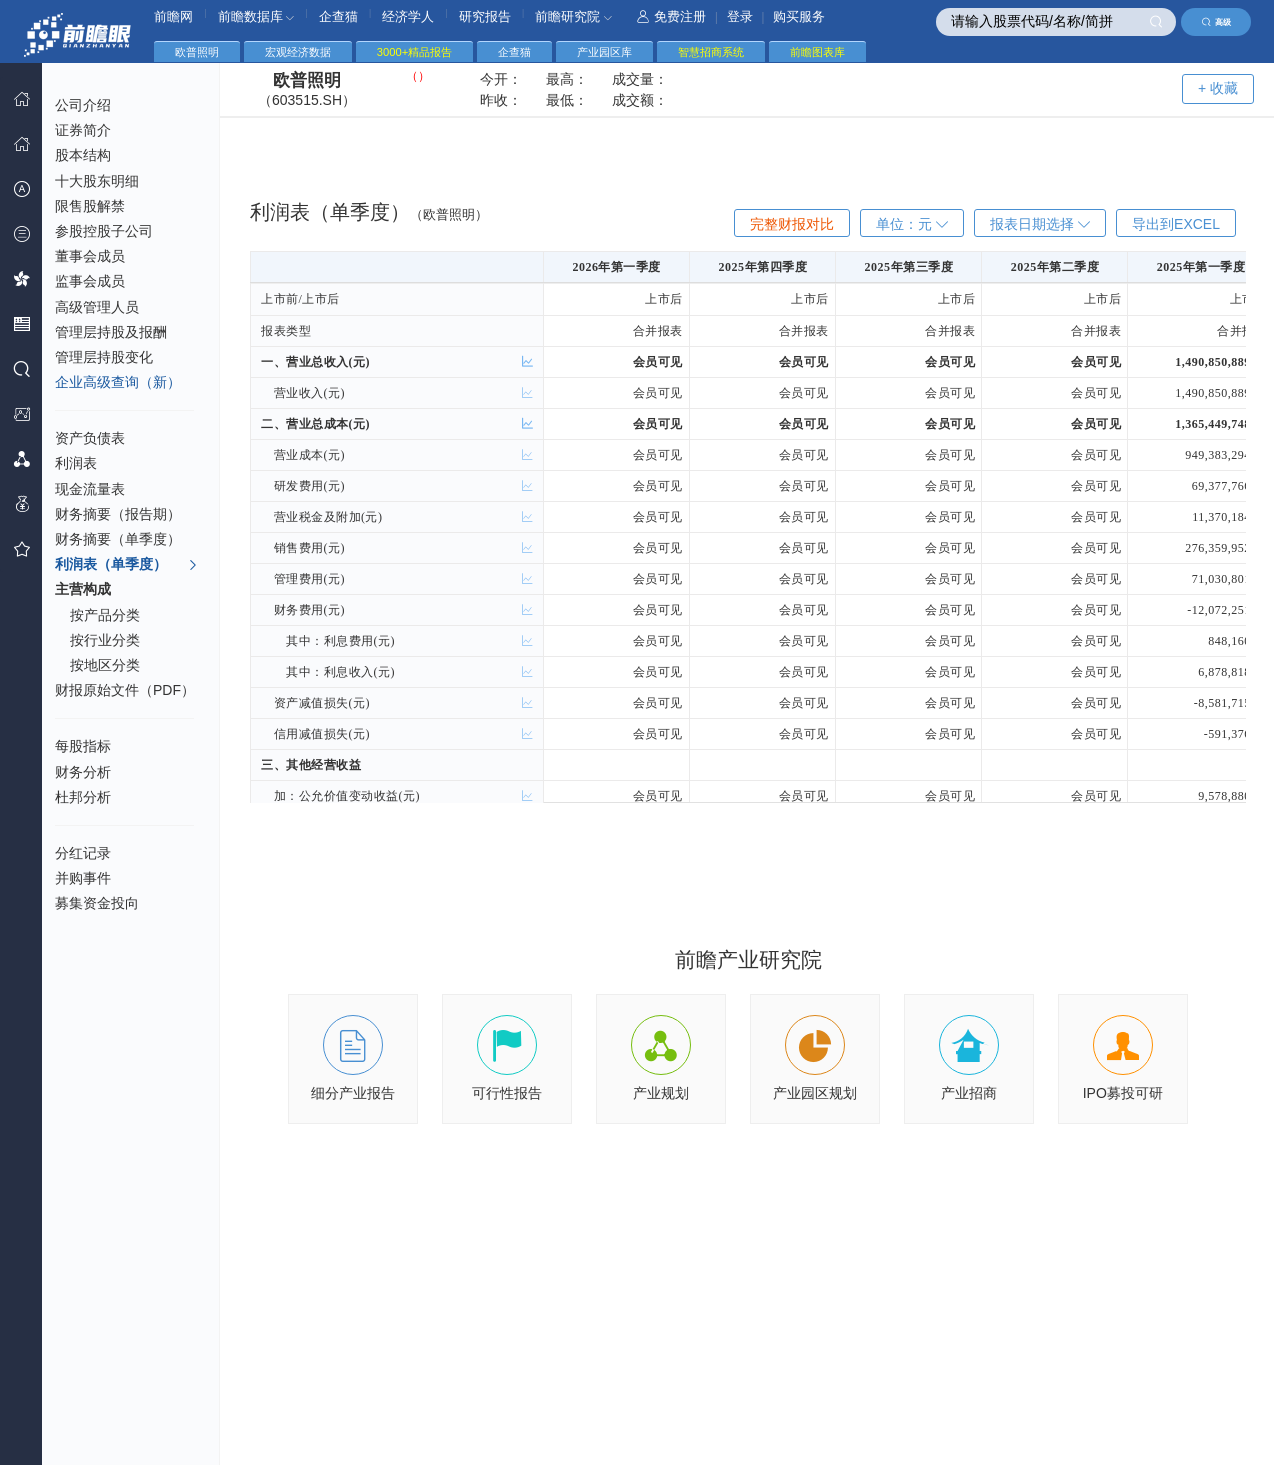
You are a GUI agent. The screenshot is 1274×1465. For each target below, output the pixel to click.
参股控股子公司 (104, 231)
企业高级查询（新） (118, 382)
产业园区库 (604, 52)
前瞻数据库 (256, 16)
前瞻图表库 (817, 52)
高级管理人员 (97, 307)
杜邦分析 (83, 797)
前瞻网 (173, 16)
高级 (1216, 22)
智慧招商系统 (711, 52)
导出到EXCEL (1176, 224)
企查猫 (338, 16)
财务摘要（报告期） (118, 514)
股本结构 (83, 155)
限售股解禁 (90, 206)
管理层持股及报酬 (111, 332)
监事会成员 (90, 281)
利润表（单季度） (126, 565)
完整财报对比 (792, 224)
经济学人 (408, 16)
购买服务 (799, 16)
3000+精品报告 (414, 52)
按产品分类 (105, 615)
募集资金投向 (97, 903)
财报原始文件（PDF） (125, 690)
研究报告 (485, 16)
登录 (740, 16)
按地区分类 (105, 665)
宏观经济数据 (298, 52)
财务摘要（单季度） (118, 539)
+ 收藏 (1218, 88)
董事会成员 (90, 256)
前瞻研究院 (573, 16)
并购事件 (83, 878)
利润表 (76, 463)
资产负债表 (90, 438)
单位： (912, 224)
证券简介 (83, 130)
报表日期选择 (1040, 224)
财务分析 (83, 772)
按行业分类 (105, 640)
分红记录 (83, 853)
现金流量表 (90, 489)
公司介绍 (83, 105)
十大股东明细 (97, 181)
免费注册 (671, 16)
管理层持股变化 (104, 357)
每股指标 (83, 746)
